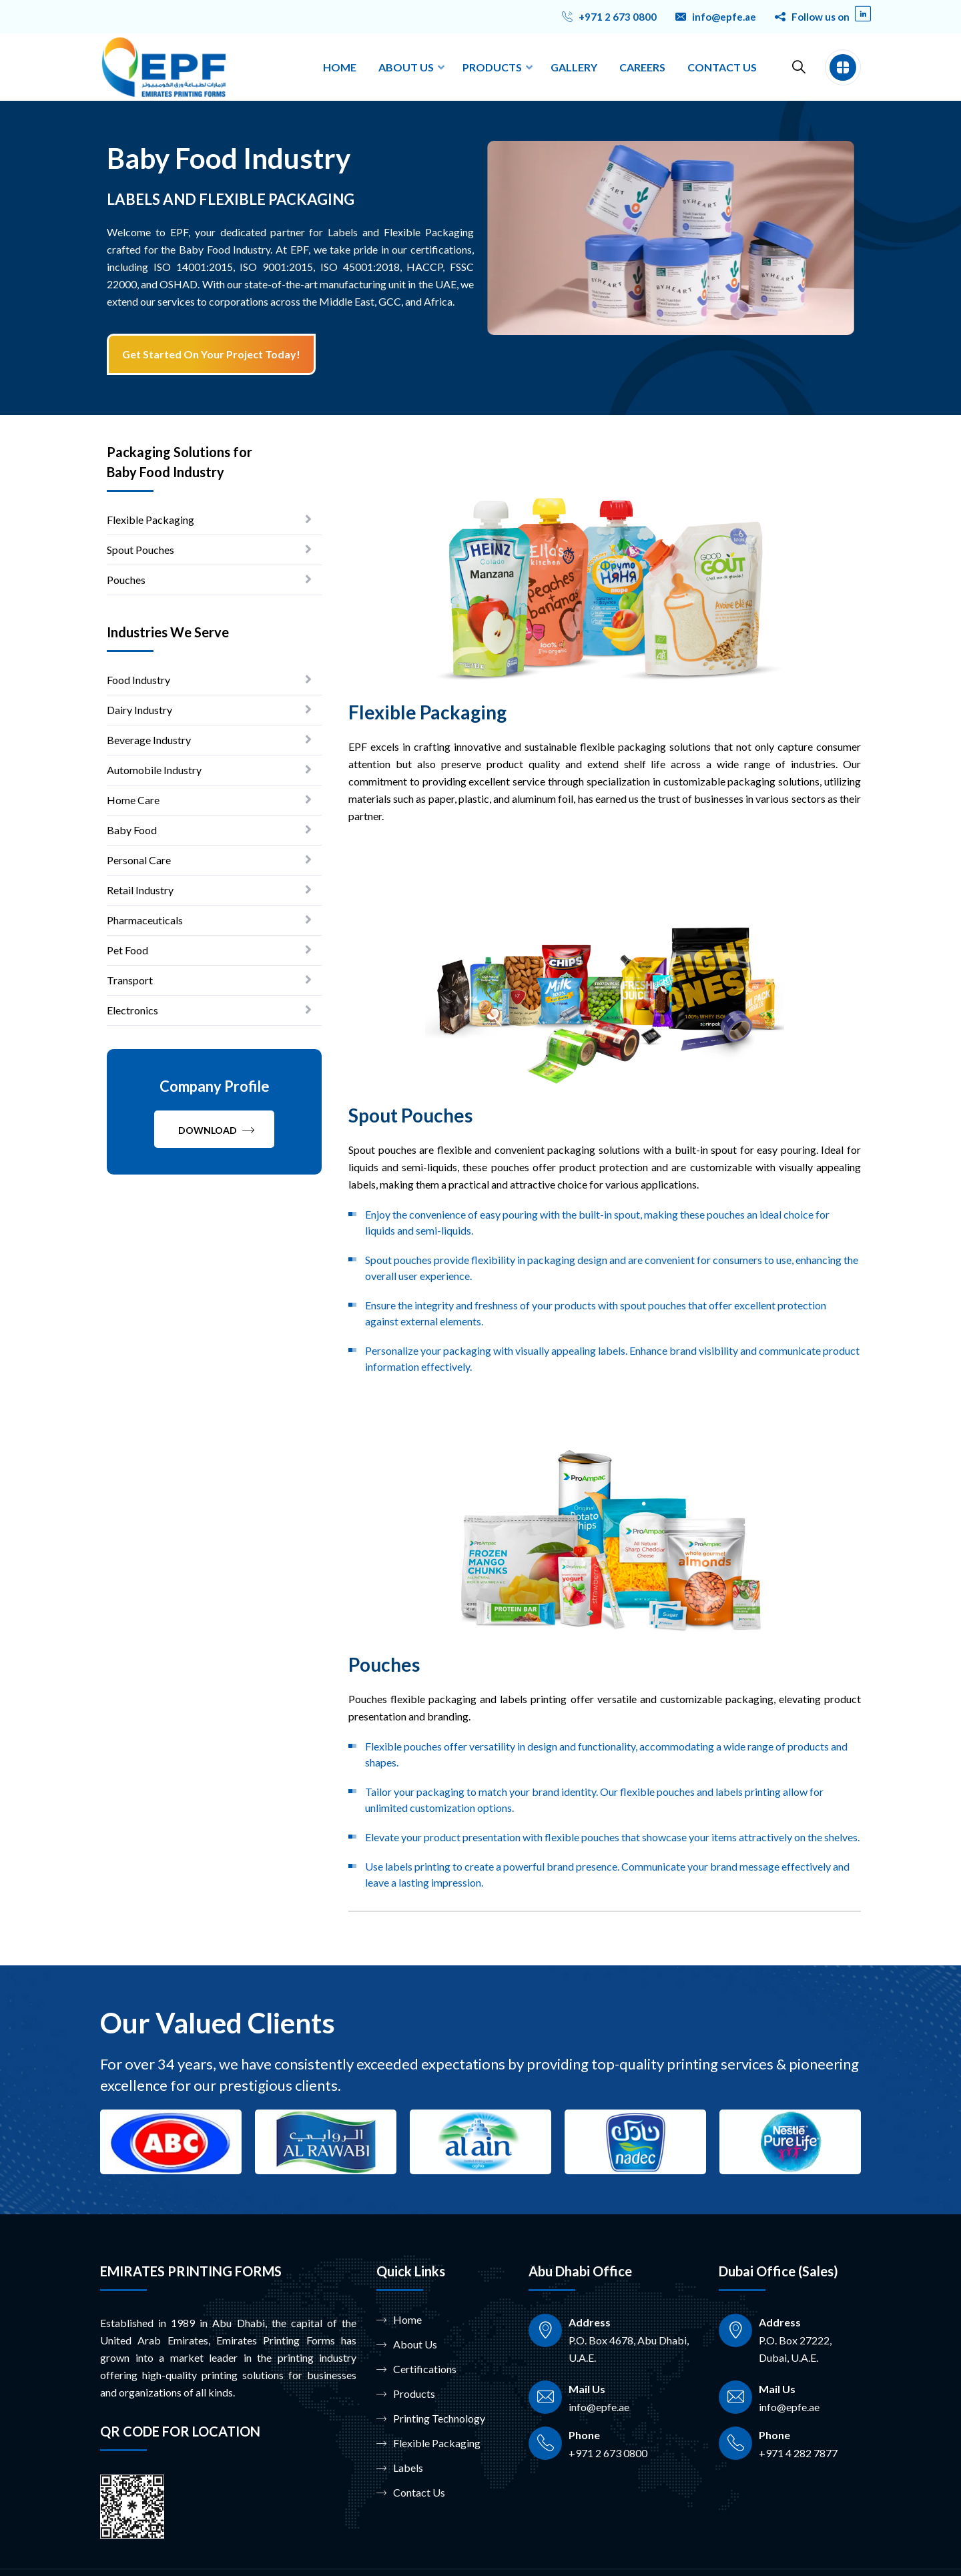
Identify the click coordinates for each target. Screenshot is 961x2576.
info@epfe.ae (724, 17)
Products (405, 2393)
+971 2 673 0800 (618, 17)
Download (216, 1130)
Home (399, 2319)
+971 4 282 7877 (798, 2453)
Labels (399, 2468)
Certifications (416, 2369)
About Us (406, 2344)
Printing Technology (430, 2418)
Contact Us (410, 2492)
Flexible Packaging (428, 2443)
